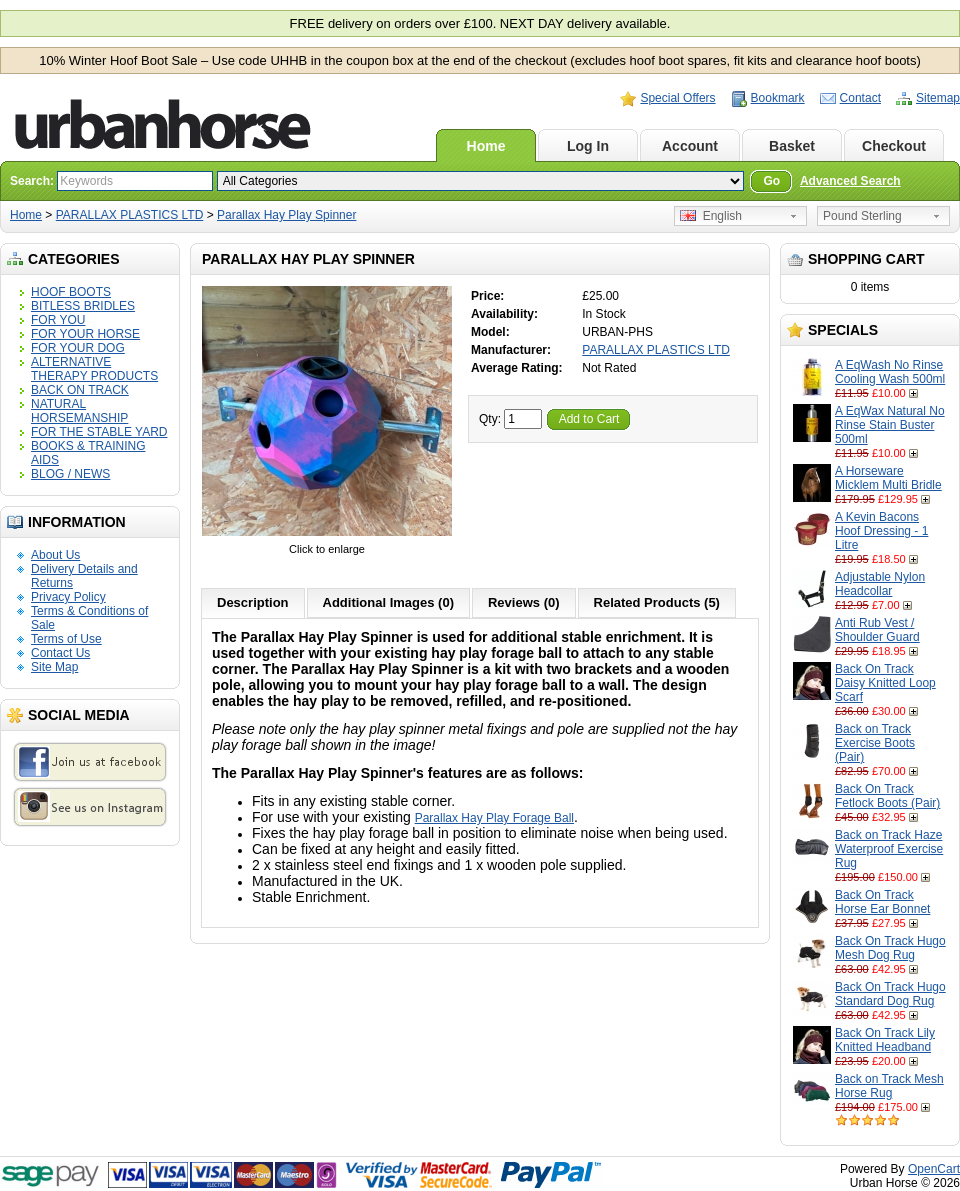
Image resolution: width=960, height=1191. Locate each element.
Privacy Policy (68, 597)
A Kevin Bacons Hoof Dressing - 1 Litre (881, 531)
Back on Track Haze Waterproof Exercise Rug (889, 849)
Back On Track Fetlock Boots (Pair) (887, 796)
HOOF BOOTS (71, 292)
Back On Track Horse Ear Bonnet (882, 902)
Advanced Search (850, 181)
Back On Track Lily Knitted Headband (885, 1040)
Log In (588, 146)
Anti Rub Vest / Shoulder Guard (877, 630)
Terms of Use (66, 639)
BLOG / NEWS (70, 474)
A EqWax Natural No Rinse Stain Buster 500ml (890, 425)
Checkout (894, 146)
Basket (792, 146)
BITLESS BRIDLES (83, 306)
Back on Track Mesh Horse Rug (889, 1086)
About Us (55, 555)
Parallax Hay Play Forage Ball (494, 818)
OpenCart (934, 1169)
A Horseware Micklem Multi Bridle (888, 478)
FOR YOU (58, 320)
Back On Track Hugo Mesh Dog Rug (890, 948)
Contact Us (60, 653)
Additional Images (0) (388, 602)
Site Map (54, 667)
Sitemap (938, 98)
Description (253, 602)
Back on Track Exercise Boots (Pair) (875, 743)
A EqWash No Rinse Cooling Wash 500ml (890, 372)
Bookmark (778, 98)
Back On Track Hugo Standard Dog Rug (890, 994)
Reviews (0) (524, 602)
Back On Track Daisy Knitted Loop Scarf (885, 683)
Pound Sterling (862, 216)
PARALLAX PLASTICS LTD (130, 215)
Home (486, 146)
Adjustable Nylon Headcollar (880, 584)
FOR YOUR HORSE (85, 334)
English (711, 216)
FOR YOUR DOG (78, 348)
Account (690, 146)
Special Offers (677, 98)
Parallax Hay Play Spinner (286, 215)
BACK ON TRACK (80, 390)
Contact (860, 98)
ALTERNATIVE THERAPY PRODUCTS (94, 369)
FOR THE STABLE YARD (99, 432)
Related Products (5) (657, 602)
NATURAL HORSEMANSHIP (79, 411)
